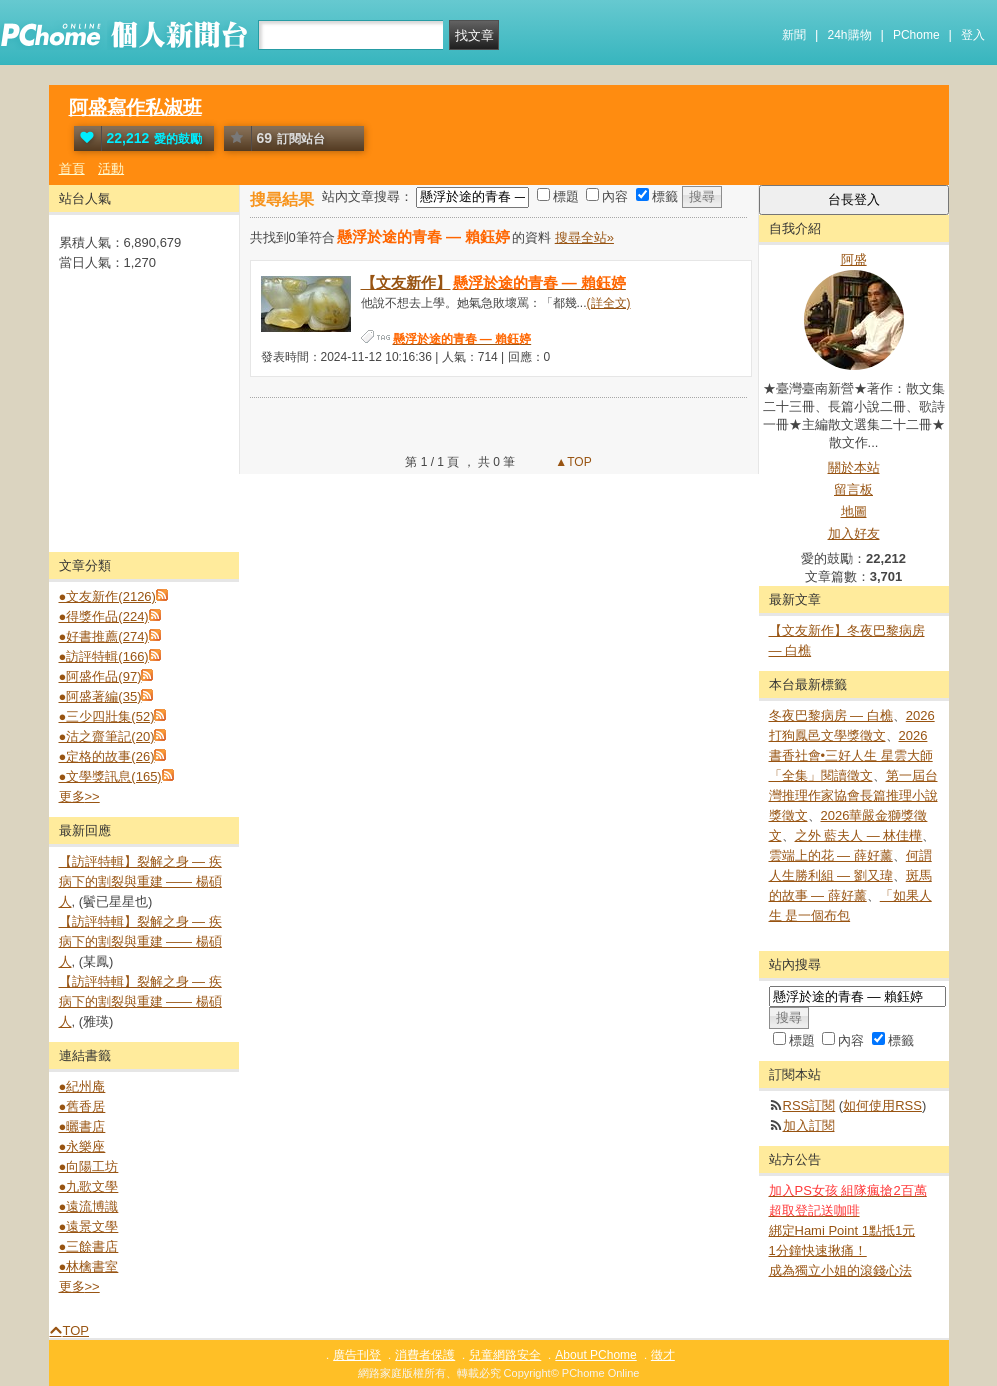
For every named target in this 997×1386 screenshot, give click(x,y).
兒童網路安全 (505, 1355)
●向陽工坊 (89, 1166)
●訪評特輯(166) (104, 656)
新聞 (794, 35)
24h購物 (850, 35)
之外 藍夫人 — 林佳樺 (859, 835)
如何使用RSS (882, 1105)
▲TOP (572, 462)
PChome (916, 35)
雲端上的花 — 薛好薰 (831, 855)
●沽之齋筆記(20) (107, 736)
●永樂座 (82, 1146)
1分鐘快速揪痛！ (818, 1250)
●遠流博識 (89, 1206)
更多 (79, 796)
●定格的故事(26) (107, 756)
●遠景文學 (89, 1226)
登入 (973, 35)
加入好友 (854, 533)
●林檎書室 (89, 1266)
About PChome (595, 1355)
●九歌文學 (89, 1186)
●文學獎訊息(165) (110, 776)
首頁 (72, 168)
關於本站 (854, 467)
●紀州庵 (82, 1086)
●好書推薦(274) (104, 636)
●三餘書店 (89, 1246)
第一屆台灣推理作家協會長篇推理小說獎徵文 (853, 795)
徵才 (663, 1355)
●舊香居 (82, 1106)
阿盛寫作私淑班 (135, 107)
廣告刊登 (357, 1355)
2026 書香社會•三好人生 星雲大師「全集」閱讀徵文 (851, 755)
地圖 (854, 511)
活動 (111, 168)
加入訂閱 (809, 1125)
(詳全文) (609, 303)
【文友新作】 (494, 282)
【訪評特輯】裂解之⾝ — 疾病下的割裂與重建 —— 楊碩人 (140, 881)
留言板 (853, 489)
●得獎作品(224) (104, 616)
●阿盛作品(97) (100, 676)
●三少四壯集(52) (107, 716)
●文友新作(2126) (107, 596)
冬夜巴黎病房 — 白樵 (831, 715)
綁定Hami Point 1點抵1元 (842, 1230)
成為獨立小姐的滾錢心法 (840, 1270)
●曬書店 (82, 1126)
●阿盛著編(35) (100, 696)
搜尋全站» (584, 237)
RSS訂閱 (809, 1105)
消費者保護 (425, 1355)
